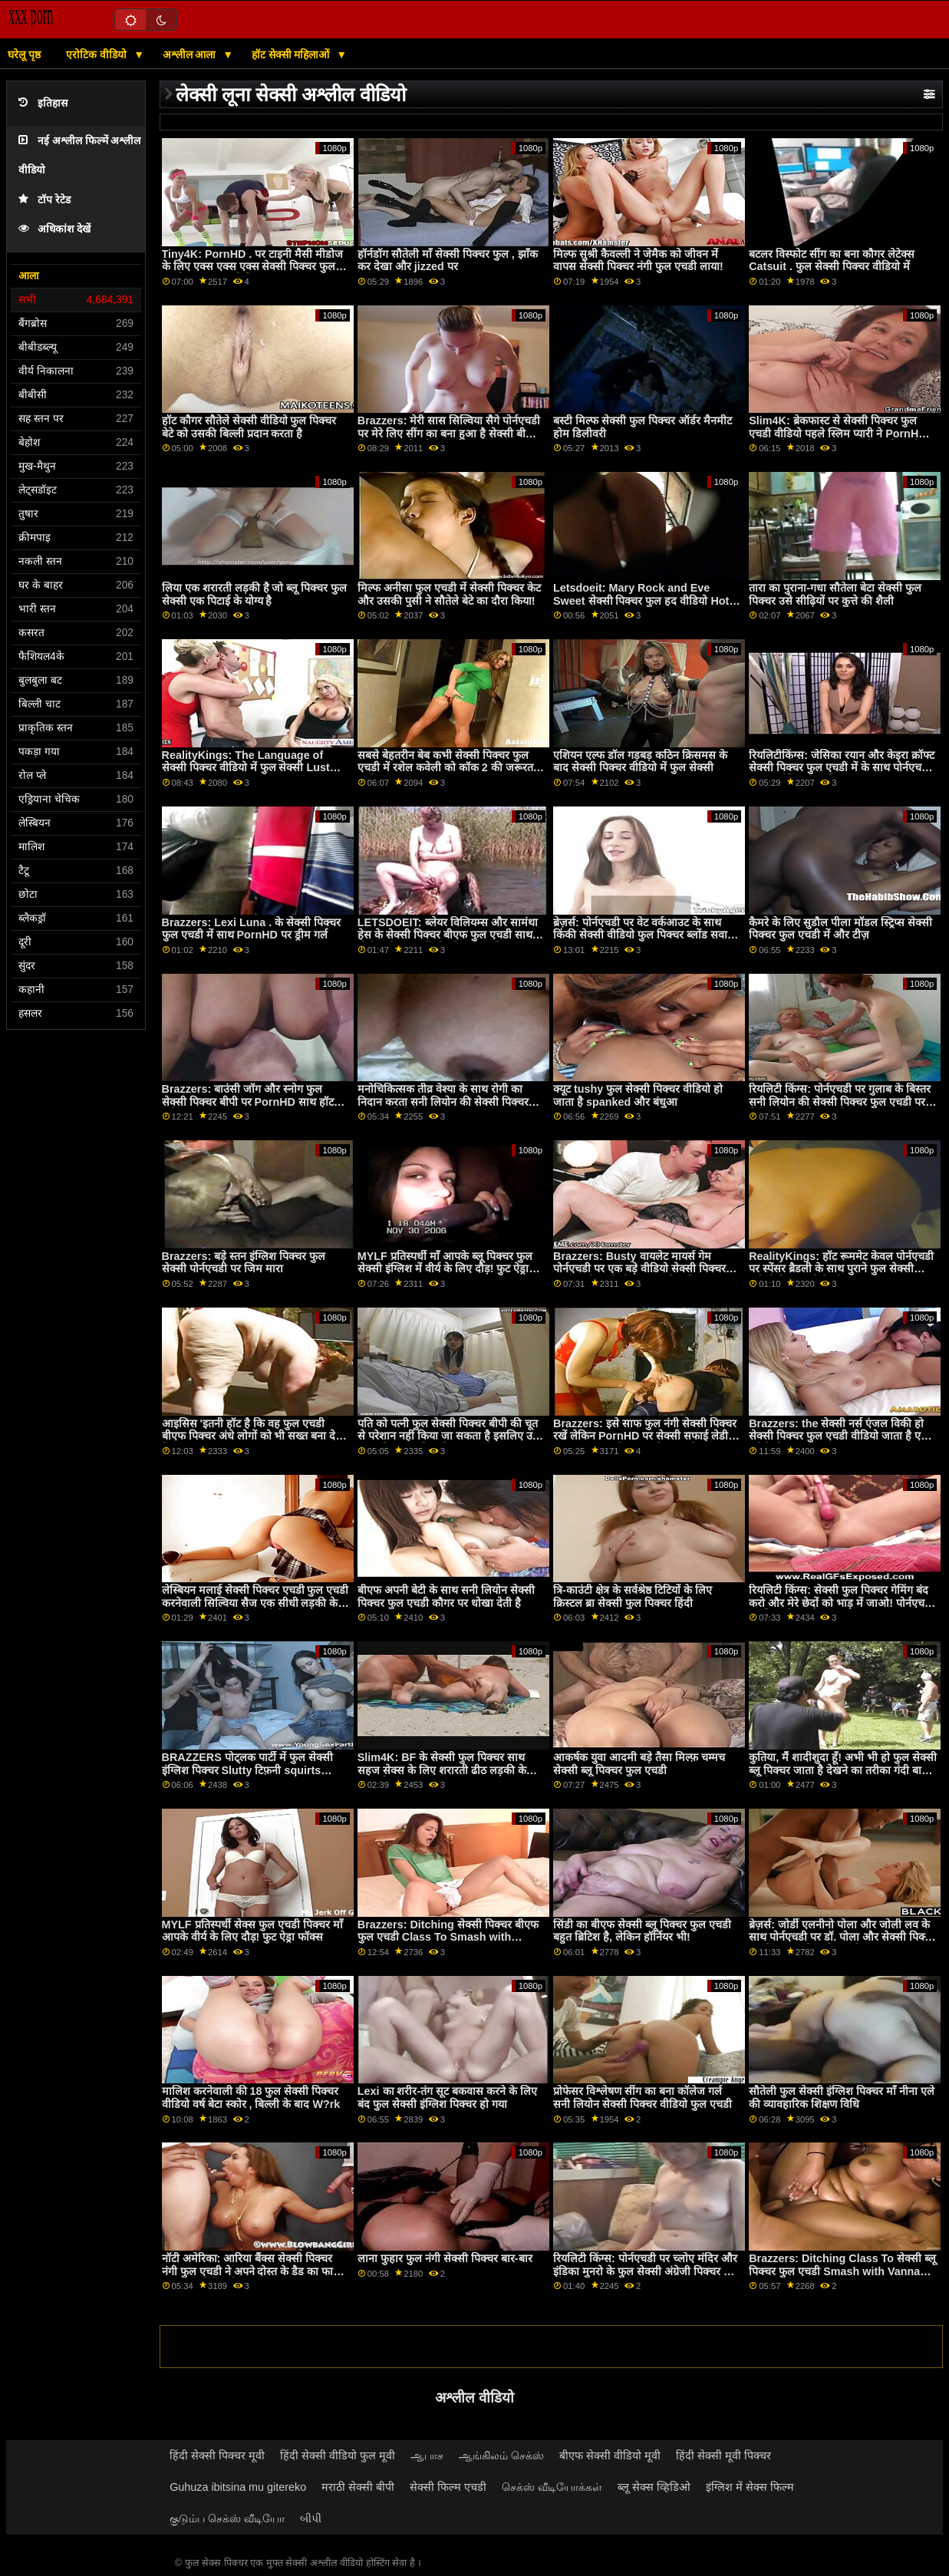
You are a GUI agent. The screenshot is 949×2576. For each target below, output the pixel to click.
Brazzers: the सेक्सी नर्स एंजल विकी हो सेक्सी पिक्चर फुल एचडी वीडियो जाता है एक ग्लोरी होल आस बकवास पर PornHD (839, 1436)
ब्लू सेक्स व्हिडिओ (654, 2487)
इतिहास (43, 103)
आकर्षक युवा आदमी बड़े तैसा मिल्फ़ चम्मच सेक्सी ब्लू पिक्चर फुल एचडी (639, 1763)
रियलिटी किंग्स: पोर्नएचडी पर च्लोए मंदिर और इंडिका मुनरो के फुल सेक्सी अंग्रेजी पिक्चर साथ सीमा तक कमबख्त (647, 2271)
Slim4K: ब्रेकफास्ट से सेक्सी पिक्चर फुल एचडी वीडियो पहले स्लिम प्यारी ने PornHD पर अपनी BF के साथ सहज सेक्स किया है (837, 433)
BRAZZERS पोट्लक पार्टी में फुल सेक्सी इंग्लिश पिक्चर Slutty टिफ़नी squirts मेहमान (247, 1770)
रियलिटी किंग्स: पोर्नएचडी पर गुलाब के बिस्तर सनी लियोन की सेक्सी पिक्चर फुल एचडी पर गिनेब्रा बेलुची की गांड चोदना (840, 1101)
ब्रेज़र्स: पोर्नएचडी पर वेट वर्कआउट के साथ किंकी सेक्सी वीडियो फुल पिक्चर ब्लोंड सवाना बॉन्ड (644, 935)
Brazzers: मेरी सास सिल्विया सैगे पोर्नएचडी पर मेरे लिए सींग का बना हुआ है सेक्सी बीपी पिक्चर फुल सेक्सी (449, 433)
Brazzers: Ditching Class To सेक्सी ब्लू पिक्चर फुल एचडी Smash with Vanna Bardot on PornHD (842, 2271)
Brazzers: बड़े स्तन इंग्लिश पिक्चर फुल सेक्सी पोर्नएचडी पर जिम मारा (244, 1262)
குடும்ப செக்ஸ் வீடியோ (227, 2518)
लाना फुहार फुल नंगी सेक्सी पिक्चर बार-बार (445, 2258)
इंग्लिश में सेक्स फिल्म (750, 2487)
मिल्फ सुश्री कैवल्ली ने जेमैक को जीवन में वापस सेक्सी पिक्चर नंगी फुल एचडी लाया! (638, 260)
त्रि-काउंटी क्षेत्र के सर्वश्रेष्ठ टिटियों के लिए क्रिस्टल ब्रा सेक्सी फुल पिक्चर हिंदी (632, 1596)
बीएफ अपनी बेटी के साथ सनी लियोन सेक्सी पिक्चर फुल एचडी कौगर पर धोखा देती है (446, 1596)
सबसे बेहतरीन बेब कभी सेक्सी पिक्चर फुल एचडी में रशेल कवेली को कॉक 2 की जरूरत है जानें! (450, 768)
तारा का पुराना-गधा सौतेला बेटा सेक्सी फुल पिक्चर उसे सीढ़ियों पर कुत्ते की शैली (835, 594)
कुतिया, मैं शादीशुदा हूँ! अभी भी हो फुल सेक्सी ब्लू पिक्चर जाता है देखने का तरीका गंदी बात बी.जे (843, 1770)
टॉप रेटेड (44, 200)
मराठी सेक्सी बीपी (357, 2487)
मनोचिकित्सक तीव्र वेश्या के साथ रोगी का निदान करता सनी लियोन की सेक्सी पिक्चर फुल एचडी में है (443, 1101)
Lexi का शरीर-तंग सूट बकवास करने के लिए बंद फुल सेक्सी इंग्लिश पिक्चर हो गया (447, 2097)
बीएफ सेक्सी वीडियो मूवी (610, 2455)
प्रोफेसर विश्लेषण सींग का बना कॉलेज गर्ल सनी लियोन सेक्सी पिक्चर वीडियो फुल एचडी (642, 2097)
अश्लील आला (191, 54)
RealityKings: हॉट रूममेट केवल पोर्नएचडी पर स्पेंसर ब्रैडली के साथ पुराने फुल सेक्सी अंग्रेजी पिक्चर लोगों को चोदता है (841, 1269)
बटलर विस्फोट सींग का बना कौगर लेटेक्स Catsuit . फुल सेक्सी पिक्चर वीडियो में (831, 260)
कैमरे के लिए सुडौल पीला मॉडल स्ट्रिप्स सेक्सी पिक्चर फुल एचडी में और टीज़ (840, 929)
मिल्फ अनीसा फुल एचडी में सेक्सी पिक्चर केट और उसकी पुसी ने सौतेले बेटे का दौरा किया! (449, 594)
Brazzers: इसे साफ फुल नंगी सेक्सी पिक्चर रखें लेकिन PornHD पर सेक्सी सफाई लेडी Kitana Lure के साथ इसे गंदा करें (644, 1436)
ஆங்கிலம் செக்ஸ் (501, 2455)
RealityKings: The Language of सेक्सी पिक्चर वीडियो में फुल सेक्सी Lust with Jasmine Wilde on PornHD (246, 768)
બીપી (310, 2518)
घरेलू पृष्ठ (24, 54)
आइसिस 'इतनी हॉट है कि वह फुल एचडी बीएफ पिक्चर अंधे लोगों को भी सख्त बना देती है (253, 1436)
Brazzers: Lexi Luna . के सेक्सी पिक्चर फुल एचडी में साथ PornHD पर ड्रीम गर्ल (251, 929)
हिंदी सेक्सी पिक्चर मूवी (217, 2455)
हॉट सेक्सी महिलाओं (292, 54)
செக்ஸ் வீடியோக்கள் (552, 2487)
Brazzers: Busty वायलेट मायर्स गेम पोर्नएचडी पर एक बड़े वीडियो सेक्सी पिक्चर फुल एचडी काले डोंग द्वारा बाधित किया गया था (646, 1269)
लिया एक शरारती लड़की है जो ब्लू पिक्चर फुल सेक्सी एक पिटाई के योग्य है (255, 594)
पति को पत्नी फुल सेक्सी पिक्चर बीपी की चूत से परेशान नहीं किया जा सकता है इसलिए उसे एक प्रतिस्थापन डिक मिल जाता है (449, 1436)
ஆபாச (426, 2455)
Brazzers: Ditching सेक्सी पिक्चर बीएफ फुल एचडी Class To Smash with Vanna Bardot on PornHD (448, 1937)
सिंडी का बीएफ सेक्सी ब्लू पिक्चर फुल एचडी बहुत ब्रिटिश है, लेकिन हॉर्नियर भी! (642, 1931)
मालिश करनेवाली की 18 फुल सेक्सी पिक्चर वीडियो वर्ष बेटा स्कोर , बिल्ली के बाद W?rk (251, 2097)
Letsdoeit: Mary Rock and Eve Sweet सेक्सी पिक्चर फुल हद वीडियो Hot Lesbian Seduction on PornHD (641, 600)
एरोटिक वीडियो (98, 54)
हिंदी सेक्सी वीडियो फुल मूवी (337, 2455)
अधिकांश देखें (54, 229)
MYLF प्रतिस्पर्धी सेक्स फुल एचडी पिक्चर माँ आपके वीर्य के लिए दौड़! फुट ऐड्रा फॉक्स (252, 1931)
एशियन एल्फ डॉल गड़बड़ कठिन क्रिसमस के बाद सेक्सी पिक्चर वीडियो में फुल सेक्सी (640, 761)
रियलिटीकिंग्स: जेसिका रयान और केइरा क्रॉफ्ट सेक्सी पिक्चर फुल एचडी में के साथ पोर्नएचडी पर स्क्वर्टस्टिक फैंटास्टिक (841, 768)
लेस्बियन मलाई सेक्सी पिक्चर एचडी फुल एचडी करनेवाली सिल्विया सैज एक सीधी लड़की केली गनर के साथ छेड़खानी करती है (255, 1602)
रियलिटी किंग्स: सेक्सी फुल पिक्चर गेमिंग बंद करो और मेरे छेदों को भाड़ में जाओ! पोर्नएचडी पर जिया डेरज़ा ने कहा (841, 1602)
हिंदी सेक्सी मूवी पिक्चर (723, 2455)
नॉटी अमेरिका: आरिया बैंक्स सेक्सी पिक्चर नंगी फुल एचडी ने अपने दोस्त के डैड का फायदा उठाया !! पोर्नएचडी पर (255, 2271)
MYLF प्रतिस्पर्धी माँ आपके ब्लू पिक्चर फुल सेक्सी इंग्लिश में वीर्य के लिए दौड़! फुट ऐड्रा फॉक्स (445, 1269)
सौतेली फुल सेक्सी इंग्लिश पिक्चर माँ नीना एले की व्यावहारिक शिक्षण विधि (841, 2097)
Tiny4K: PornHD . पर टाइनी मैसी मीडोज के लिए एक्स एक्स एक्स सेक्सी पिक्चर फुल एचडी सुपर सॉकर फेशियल (253, 266)
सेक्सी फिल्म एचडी (448, 2487)
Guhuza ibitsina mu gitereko (238, 2487)
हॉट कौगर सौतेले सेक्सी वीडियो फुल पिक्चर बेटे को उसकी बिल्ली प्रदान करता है (249, 427)
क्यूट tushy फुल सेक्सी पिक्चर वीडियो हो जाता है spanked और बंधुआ (638, 1095)
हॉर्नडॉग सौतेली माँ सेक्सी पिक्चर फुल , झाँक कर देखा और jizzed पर (448, 260)
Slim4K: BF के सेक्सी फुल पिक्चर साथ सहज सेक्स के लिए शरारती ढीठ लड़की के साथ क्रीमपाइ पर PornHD (442, 1770)
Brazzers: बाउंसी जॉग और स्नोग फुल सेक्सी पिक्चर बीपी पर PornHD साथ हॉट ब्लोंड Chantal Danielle (248, 1101)
